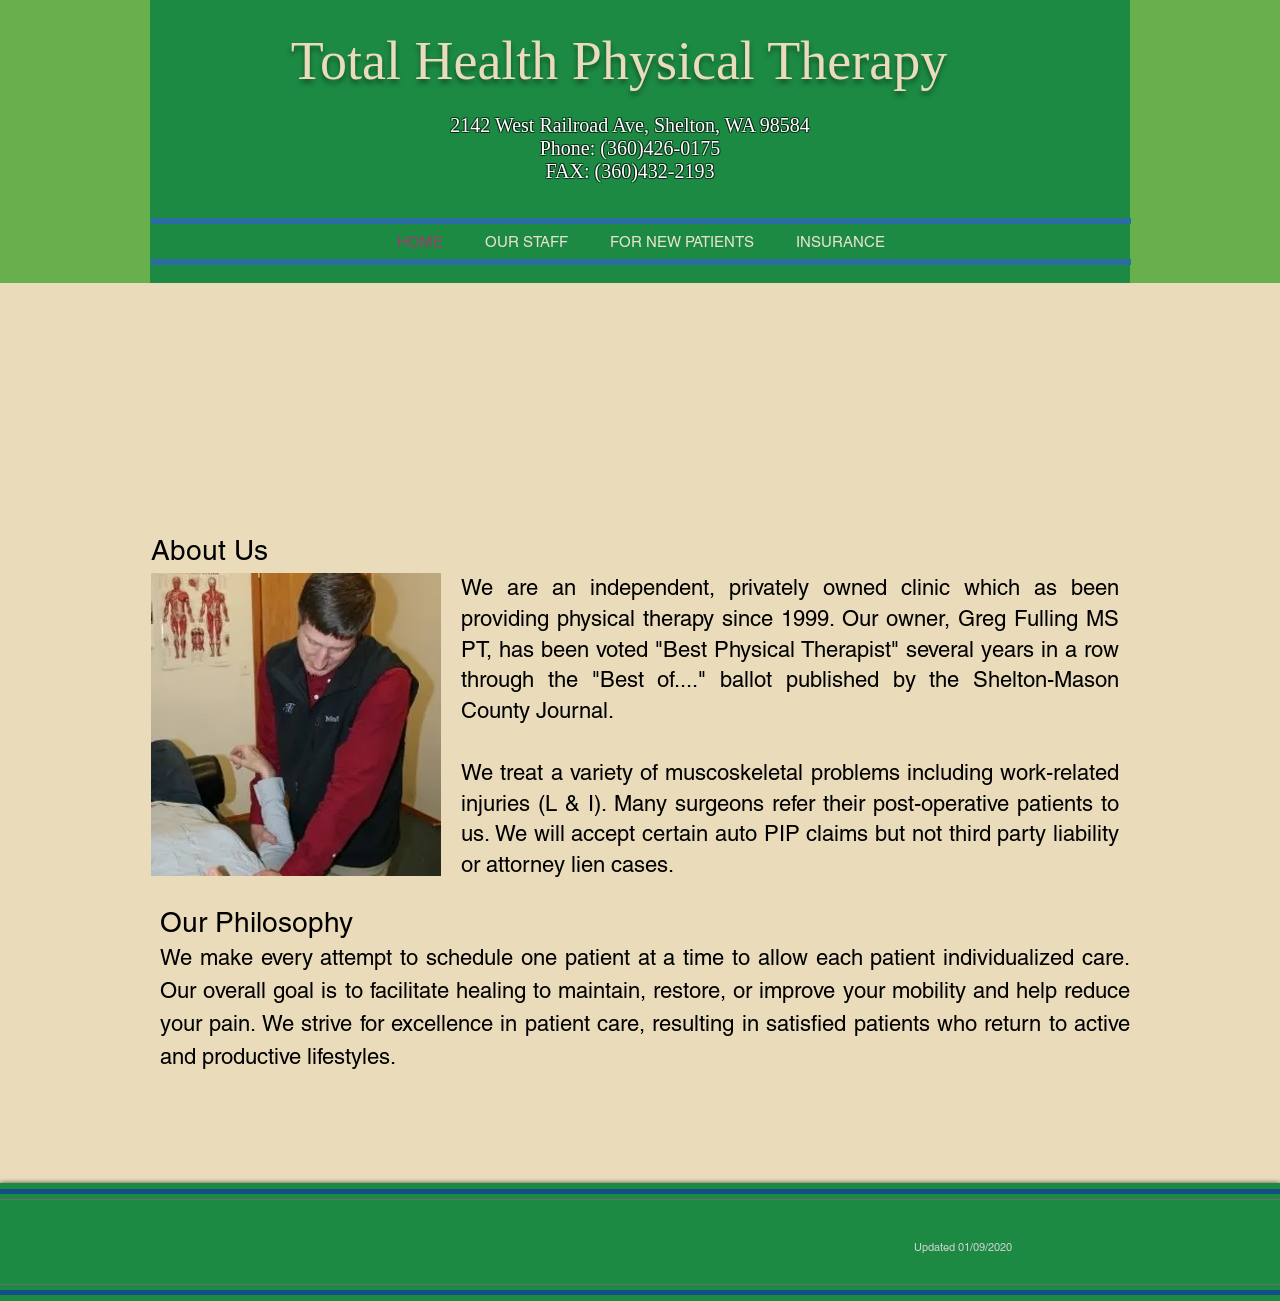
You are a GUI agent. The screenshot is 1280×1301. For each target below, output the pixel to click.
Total (346, 61)
